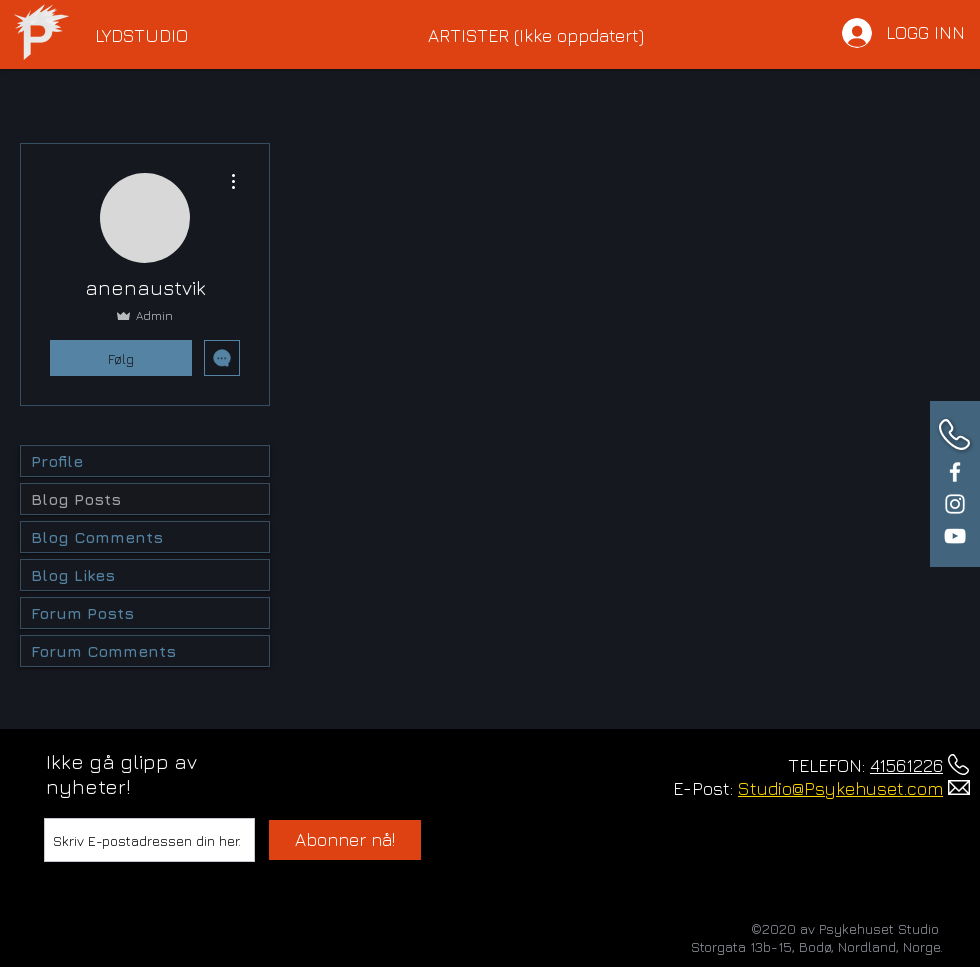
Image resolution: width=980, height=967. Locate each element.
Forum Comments (103, 651)
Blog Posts (76, 499)
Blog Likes (73, 575)
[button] (246, 36)
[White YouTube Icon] (955, 536)
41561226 (906, 765)
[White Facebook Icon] (955, 472)
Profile (57, 461)
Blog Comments (97, 537)
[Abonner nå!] (345, 840)
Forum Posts (82, 613)
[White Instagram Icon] (955, 504)
